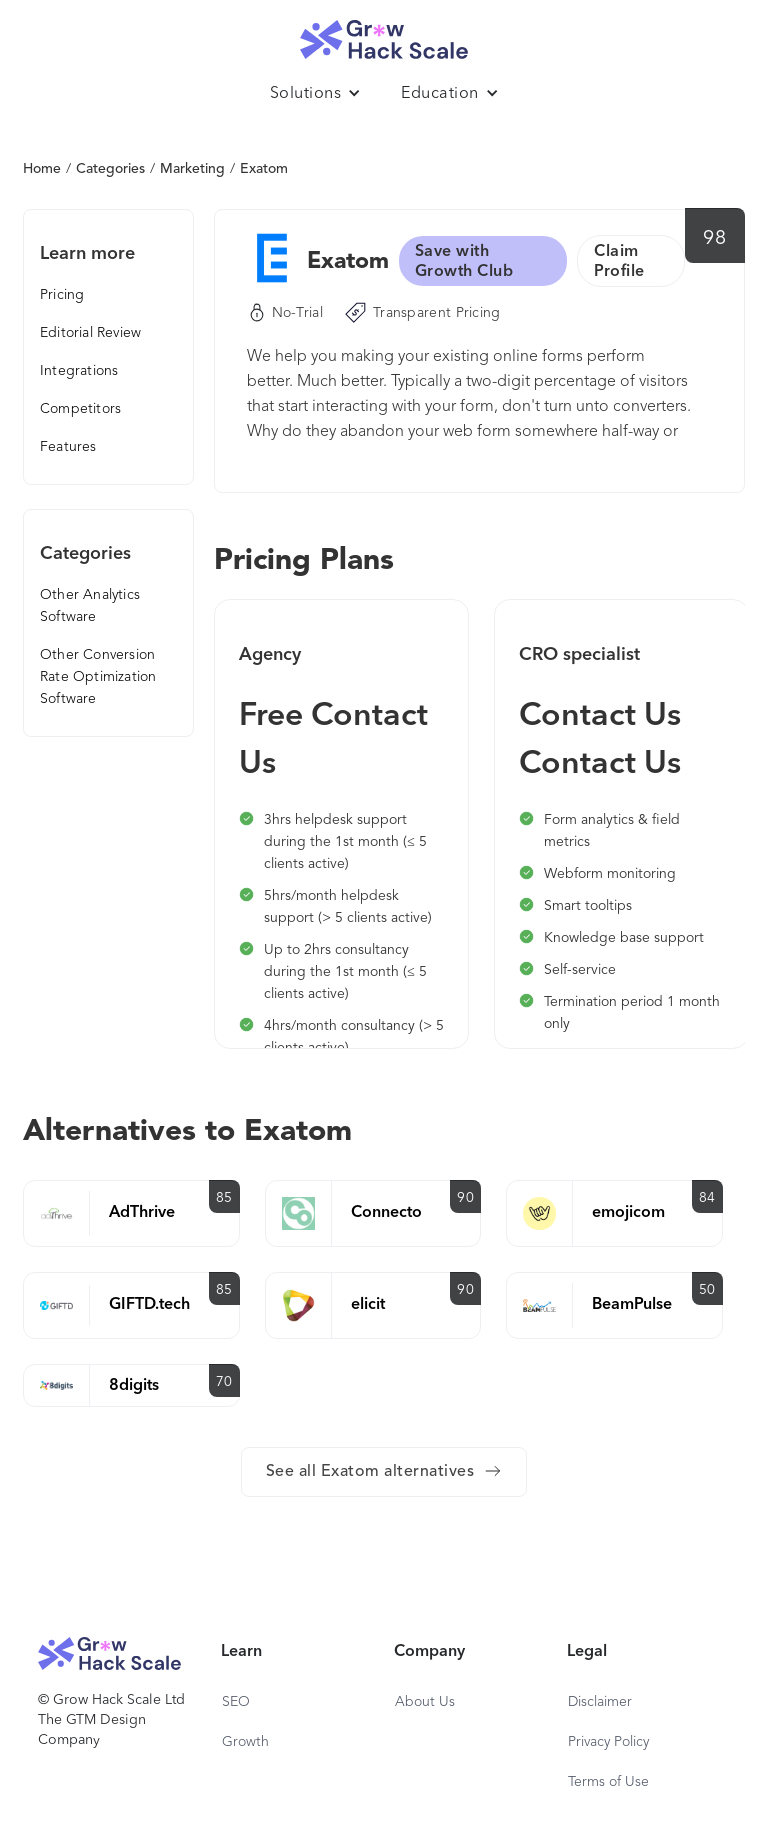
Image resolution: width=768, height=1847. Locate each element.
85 (224, 1198)
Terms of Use (608, 1782)
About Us (425, 1702)
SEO (236, 1702)
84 (707, 1198)
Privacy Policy (608, 1742)
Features (68, 447)
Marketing (192, 169)
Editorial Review (90, 333)
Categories (110, 169)
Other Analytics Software (90, 606)
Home (42, 169)
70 (224, 1382)
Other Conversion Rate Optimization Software (98, 677)
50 (707, 1290)
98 (714, 239)
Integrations (79, 371)
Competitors (80, 409)
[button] (316, 94)
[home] (384, 34)
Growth (245, 1742)
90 (465, 1198)
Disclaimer (600, 1702)
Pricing (62, 295)
